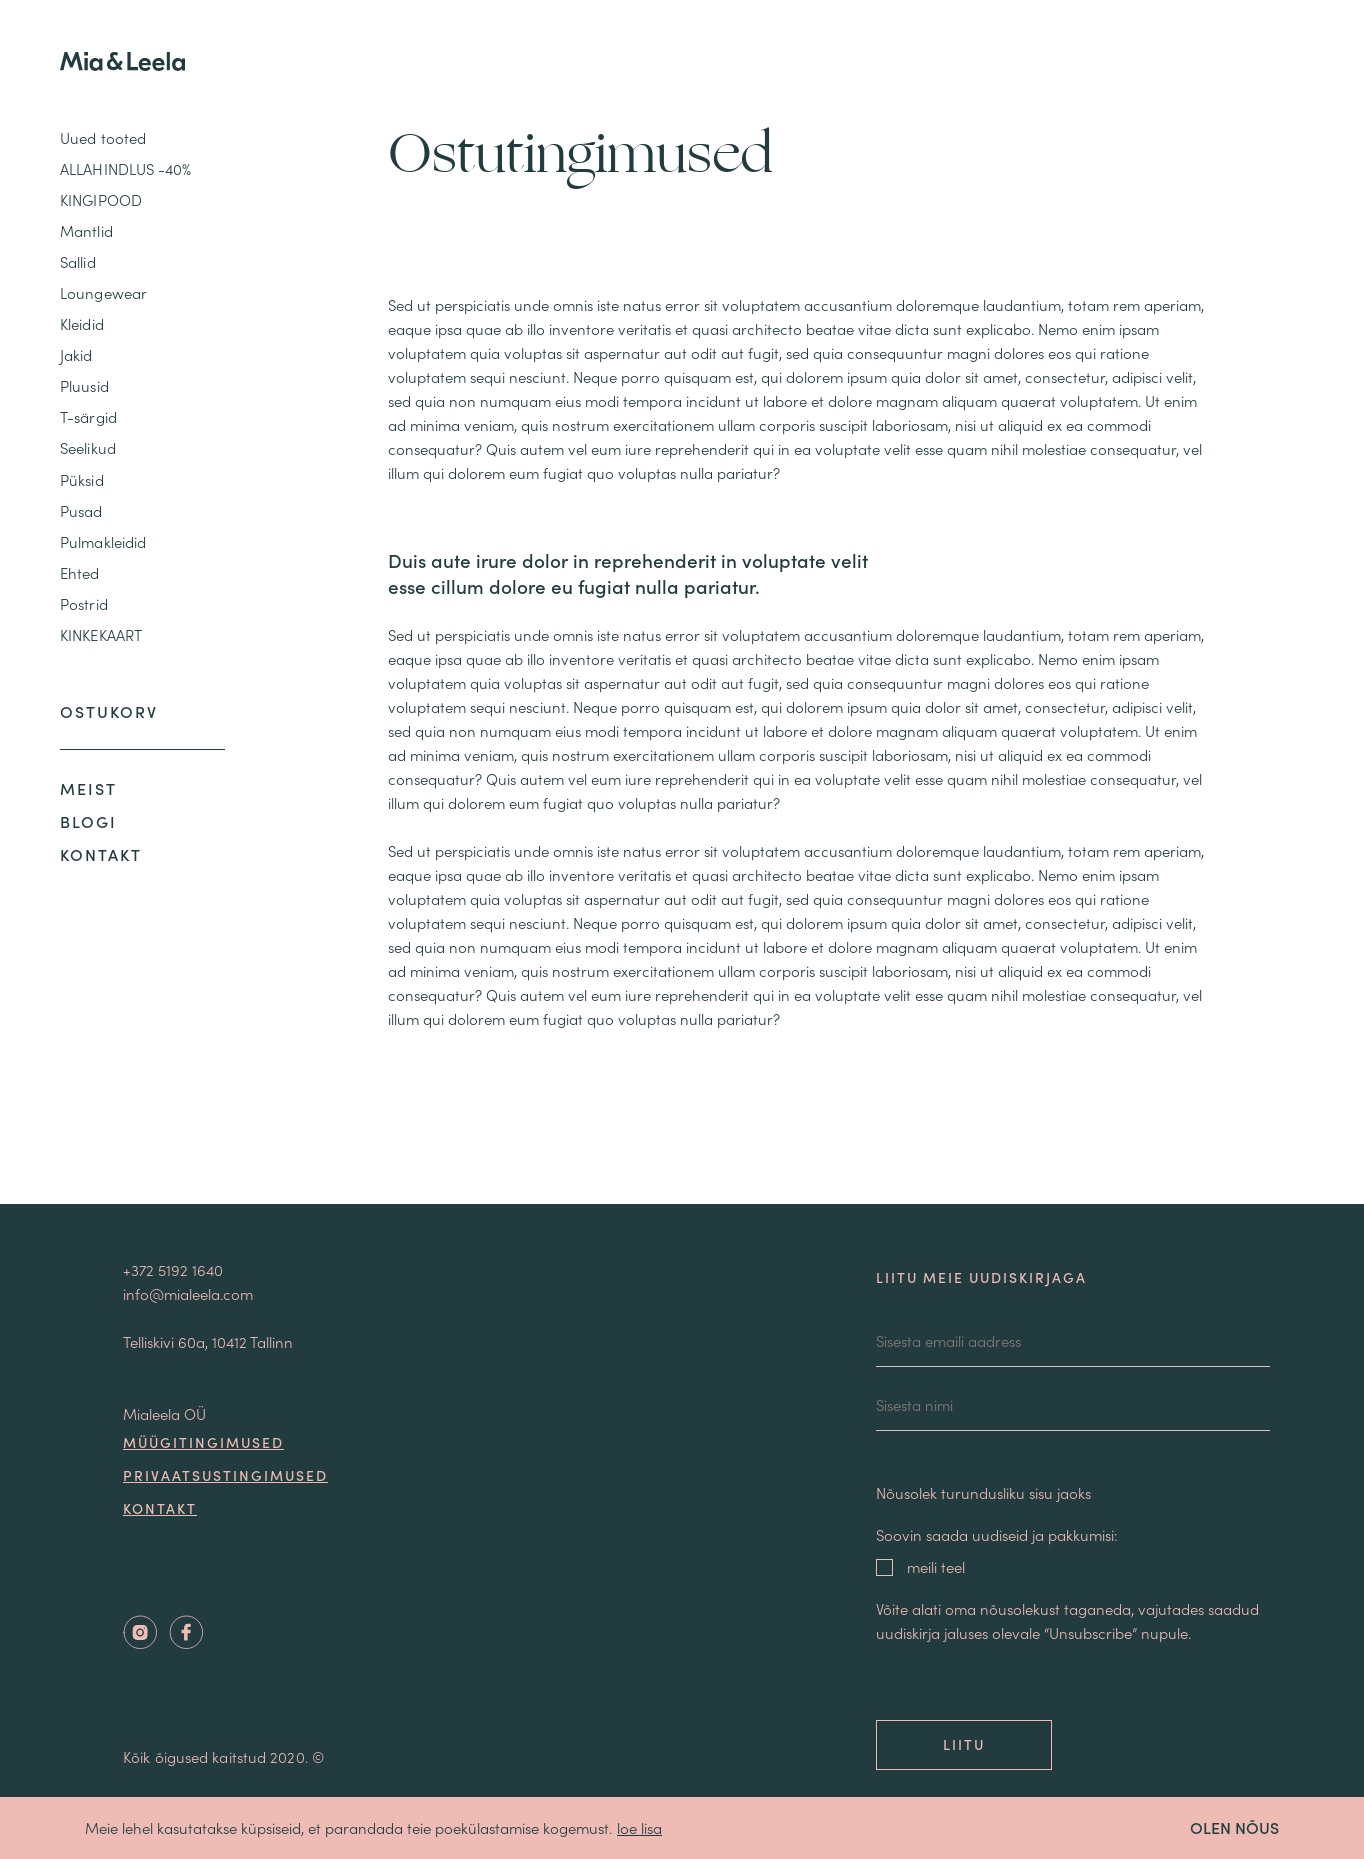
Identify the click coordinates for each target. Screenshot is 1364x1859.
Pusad (81, 510)
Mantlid (86, 230)
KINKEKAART (101, 634)
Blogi (88, 821)
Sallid (78, 261)
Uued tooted (103, 137)
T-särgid (88, 416)
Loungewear (103, 292)
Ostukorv (109, 711)
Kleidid (82, 323)
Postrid (84, 603)
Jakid (76, 354)
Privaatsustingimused (225, 1475)
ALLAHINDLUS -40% (126, 168)
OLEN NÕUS (1234, 1827)
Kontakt (101, 854)
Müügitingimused (203, 1442)
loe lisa (639, 1827)
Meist (88, 788)
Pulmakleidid (103, 541)
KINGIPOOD (101, 199)
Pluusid (84, 385)
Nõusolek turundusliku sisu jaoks (983, 1492)
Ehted (80, 572)
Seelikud (88, 447)
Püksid (82, 479)
